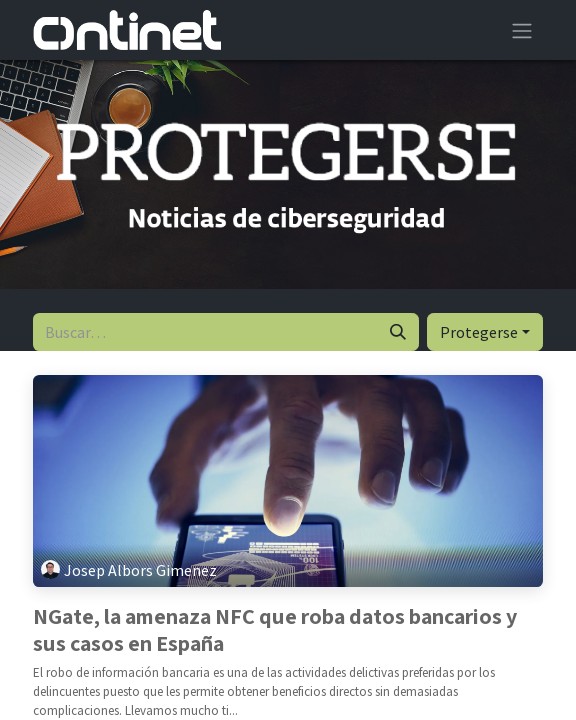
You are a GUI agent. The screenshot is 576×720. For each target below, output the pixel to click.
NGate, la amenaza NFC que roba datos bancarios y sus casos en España (275, 629)
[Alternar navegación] (522, 30)
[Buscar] (398, 332)
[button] (485, 332)
